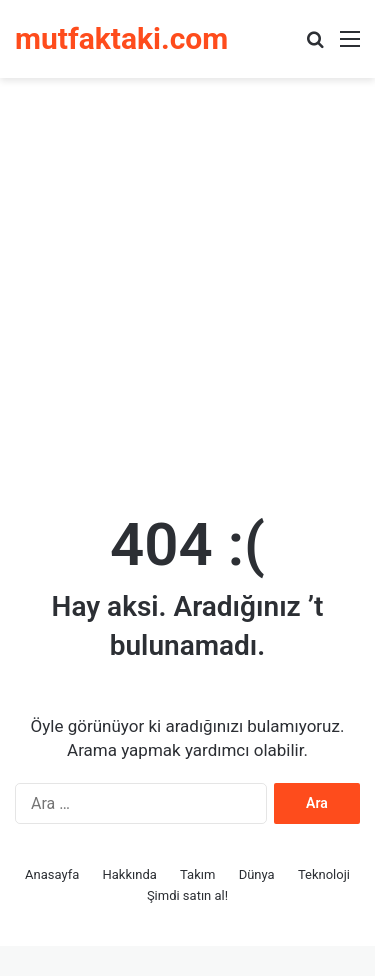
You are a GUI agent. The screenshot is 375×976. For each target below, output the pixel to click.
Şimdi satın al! (187, 895)
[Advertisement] (187, 285)
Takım (197, 874)
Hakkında (130, 874)
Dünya (257, 874)
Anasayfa (52, 874)
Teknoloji (324, 874)
